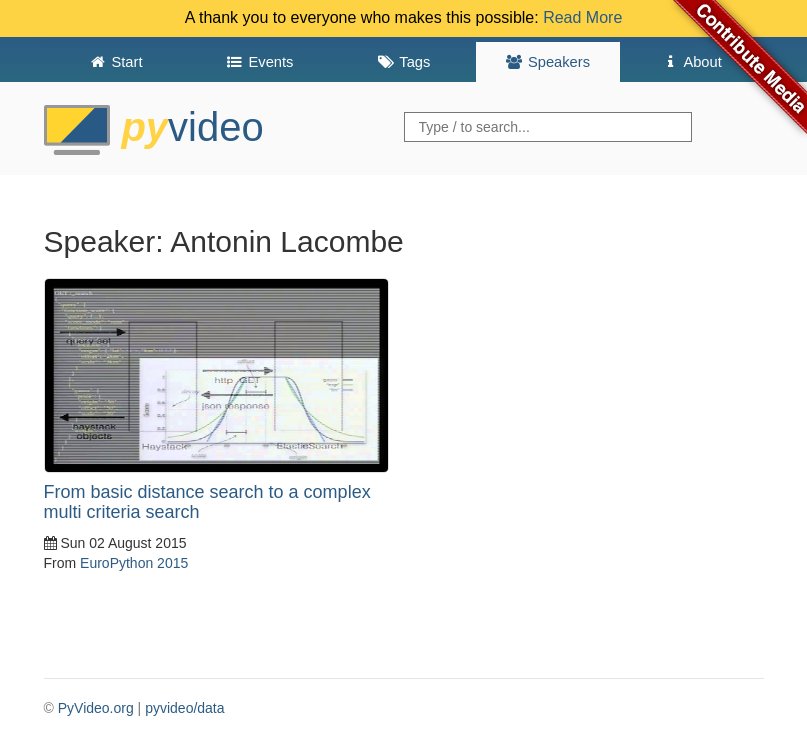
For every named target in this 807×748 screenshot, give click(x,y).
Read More (582, 17)
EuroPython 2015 (134, 563)
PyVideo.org (96, 708)
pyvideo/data (184, 708)
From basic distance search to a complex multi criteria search (207, 502)
